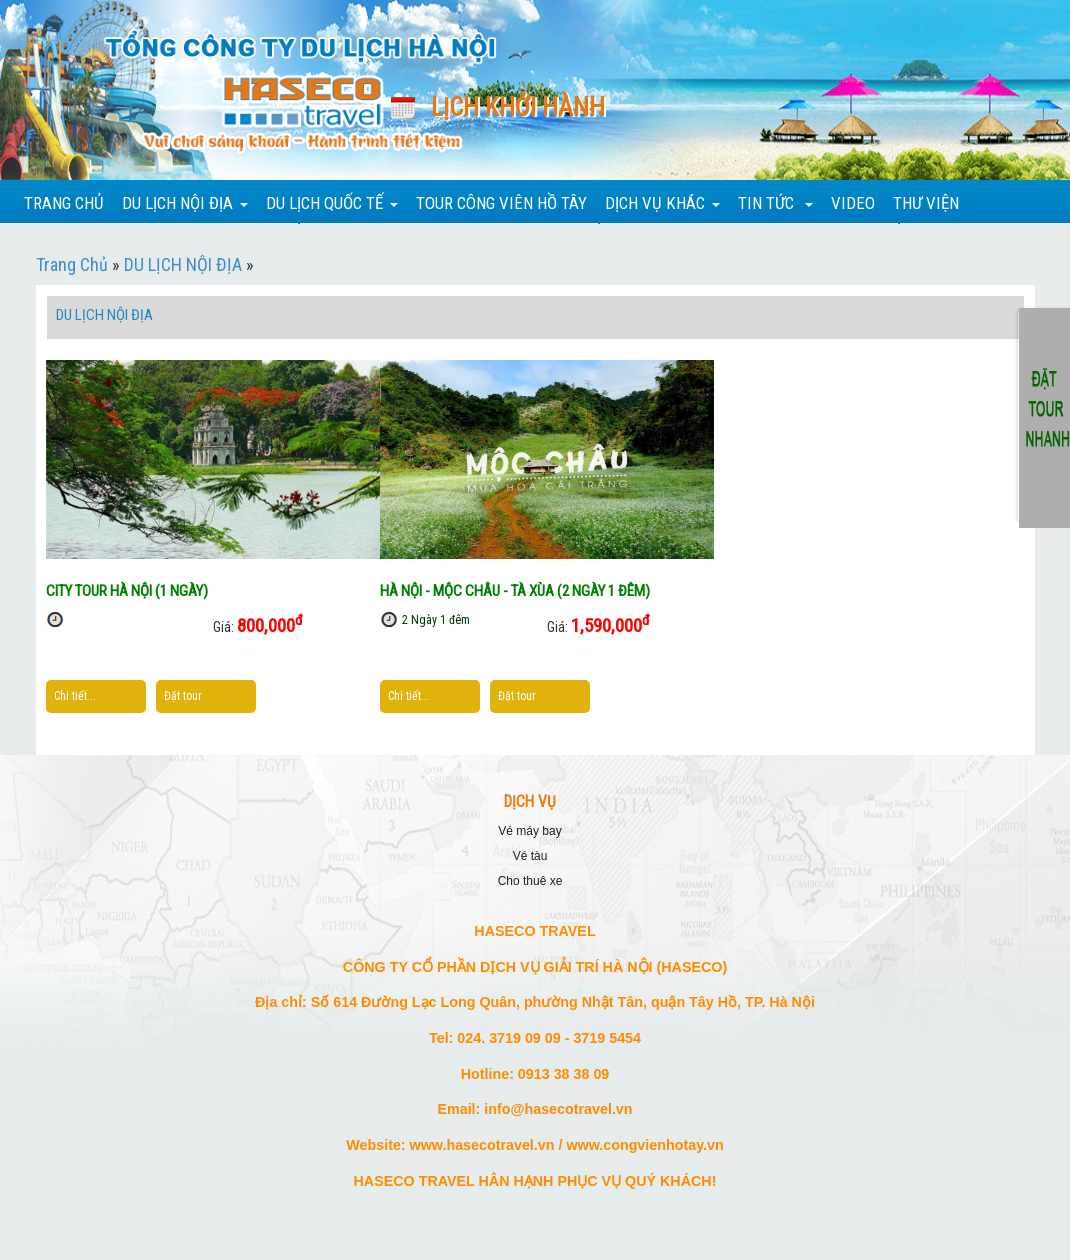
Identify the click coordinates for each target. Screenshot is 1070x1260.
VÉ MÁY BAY (529, 831)
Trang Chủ (72, 264)
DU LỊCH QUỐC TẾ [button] (332, 203)
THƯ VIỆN (926, 203)
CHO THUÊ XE (530, 881)
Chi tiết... (75, 696)
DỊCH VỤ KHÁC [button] (662, 203)
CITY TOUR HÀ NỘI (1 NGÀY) (127, 591)
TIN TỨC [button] (775, 203)
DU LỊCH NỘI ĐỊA (183, 264)
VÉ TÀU (530, 856)
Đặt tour (183, 696)
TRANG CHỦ (64, 203)
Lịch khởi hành (518, 107)
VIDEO (853, 203)
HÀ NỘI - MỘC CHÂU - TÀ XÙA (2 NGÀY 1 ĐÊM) (515, 591)
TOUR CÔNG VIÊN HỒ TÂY (501, 203)
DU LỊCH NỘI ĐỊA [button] (185, 203)
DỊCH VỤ (530, 802)
